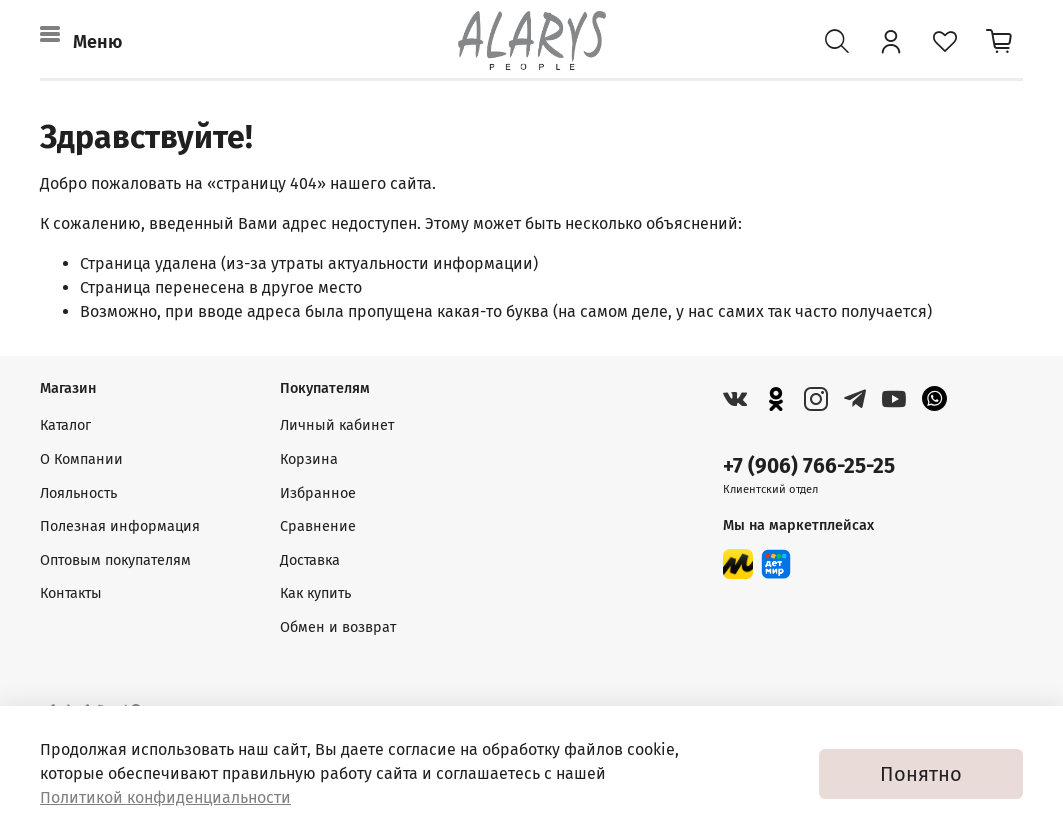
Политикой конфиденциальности (165, 797)
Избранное (318, 493)
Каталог (65, 425)
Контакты (71, 593)
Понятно (921, 774)
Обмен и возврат (338, 627)
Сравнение (318, 526)
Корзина (309, 459)
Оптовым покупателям (115, 560)
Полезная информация (120, 526)
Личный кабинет (337, 425)
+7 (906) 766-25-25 (809, 466)
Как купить (315, 593)
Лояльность (78, 493)
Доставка (310, 560)
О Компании (81, 459)
